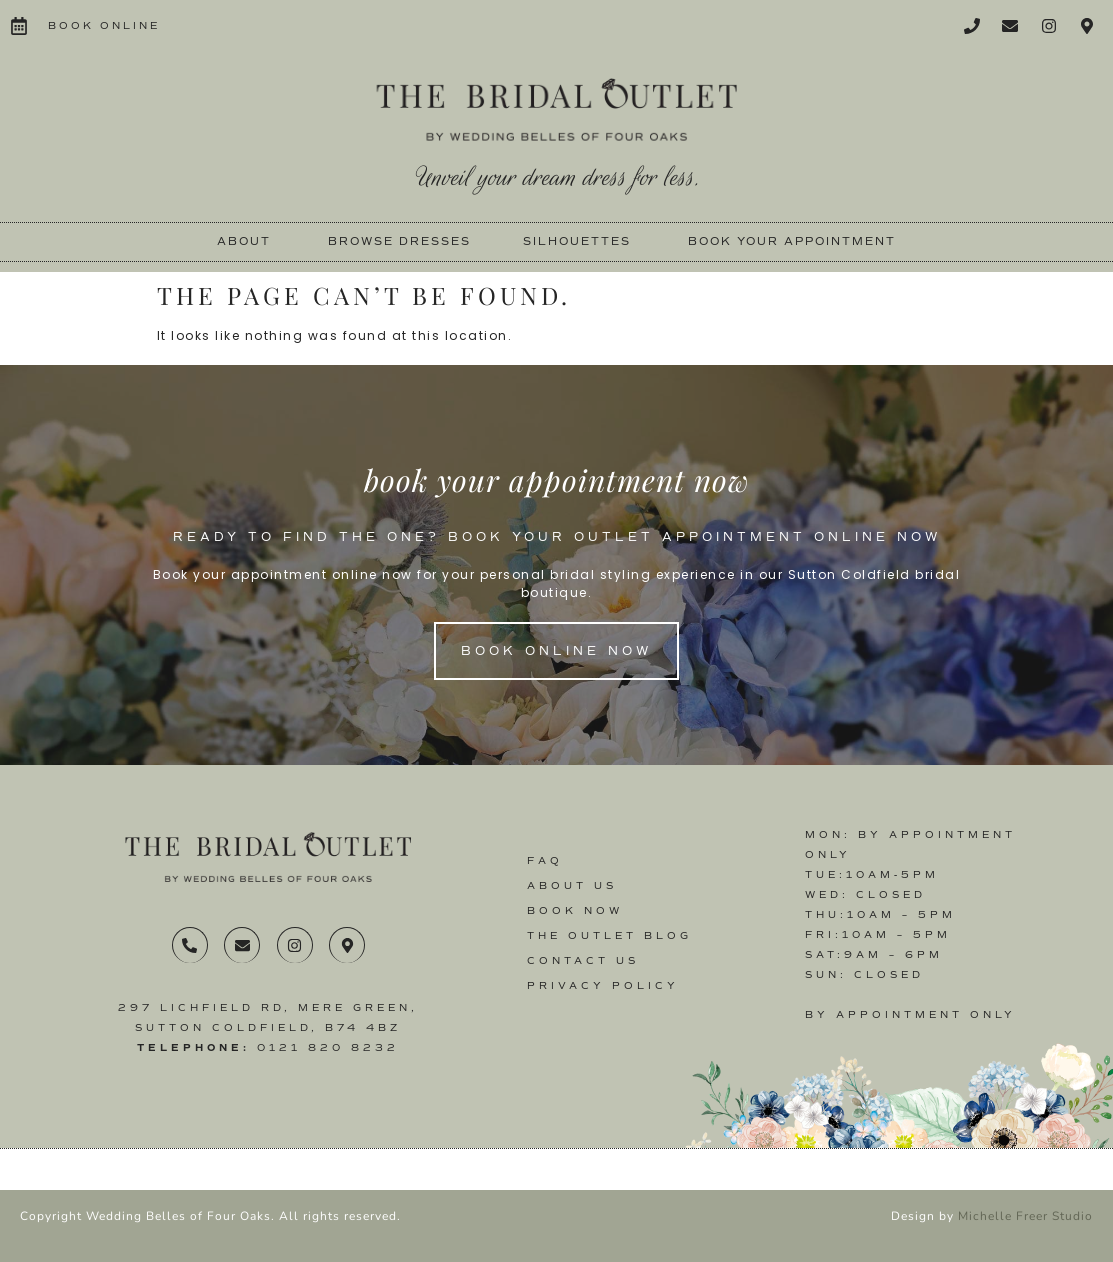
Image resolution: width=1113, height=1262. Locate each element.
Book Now (575, 910)
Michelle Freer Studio (1025, 1216)
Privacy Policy (603, 985)
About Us (572, 885)
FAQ (545, 860)
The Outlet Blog (609, 935)
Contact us (583, 960)
